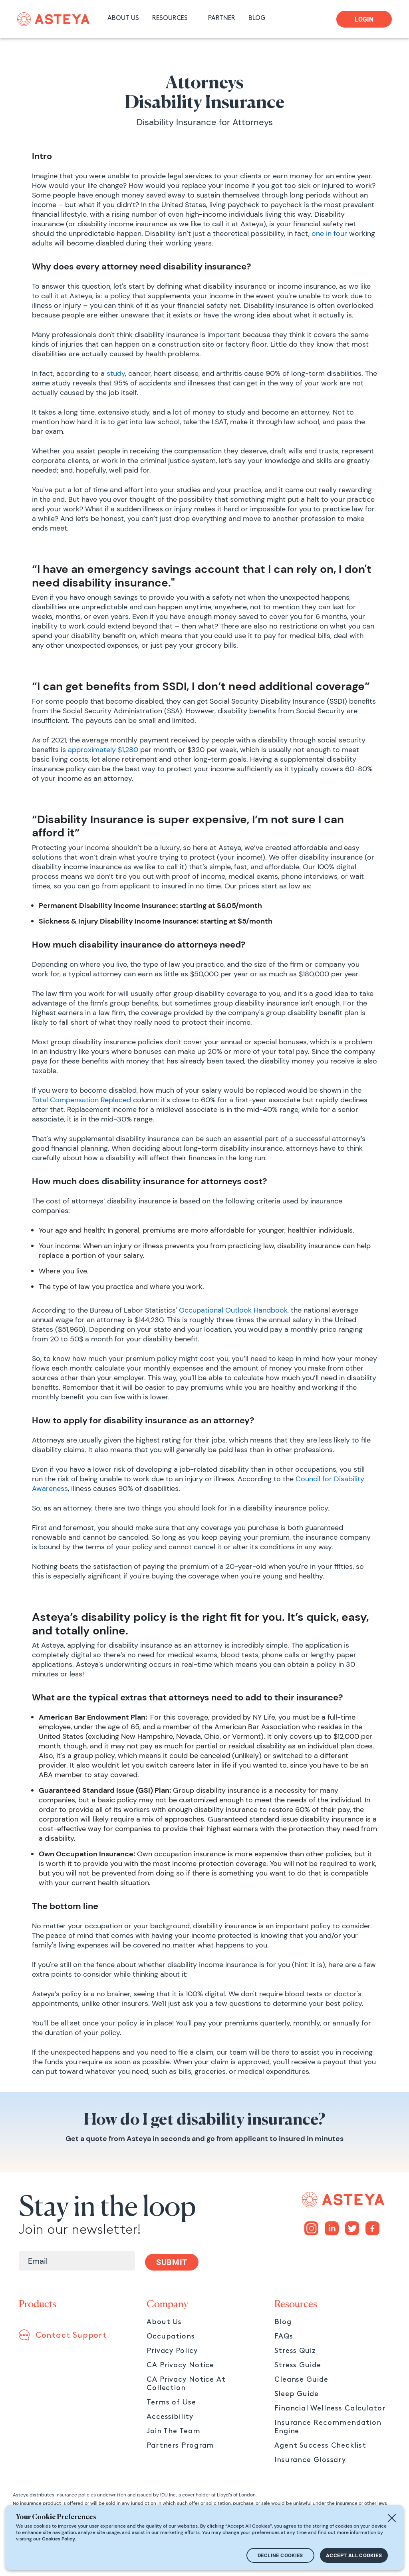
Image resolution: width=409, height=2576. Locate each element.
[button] (175, 19)
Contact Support (71, 2335)
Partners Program (180, 2445)
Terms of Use (171, 2402)
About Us (164, 2322)
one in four (328, 233)
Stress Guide (297, 2365)
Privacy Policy (172, 2350)
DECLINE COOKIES (280, 2555)
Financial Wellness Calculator (329, 2408)
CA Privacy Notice (180, 2365)
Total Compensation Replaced (81, 1100)
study (115, 373)
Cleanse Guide (301, 2379)
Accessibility (170, 2416)
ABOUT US (123, 18)
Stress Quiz (295, 2350)
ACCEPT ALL (354, 2555)
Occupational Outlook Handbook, (234, 1310)
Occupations (171, 2336)
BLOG (256, 18)
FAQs (283, 2336)
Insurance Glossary (310, 2459)
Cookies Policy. (59, 2539)
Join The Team (174, 2431)
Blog (283, 2322)
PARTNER (221, 18)
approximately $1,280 (103, 749)
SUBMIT (171, 2262)
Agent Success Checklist (320, 2445)
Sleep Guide (296, 2393)
